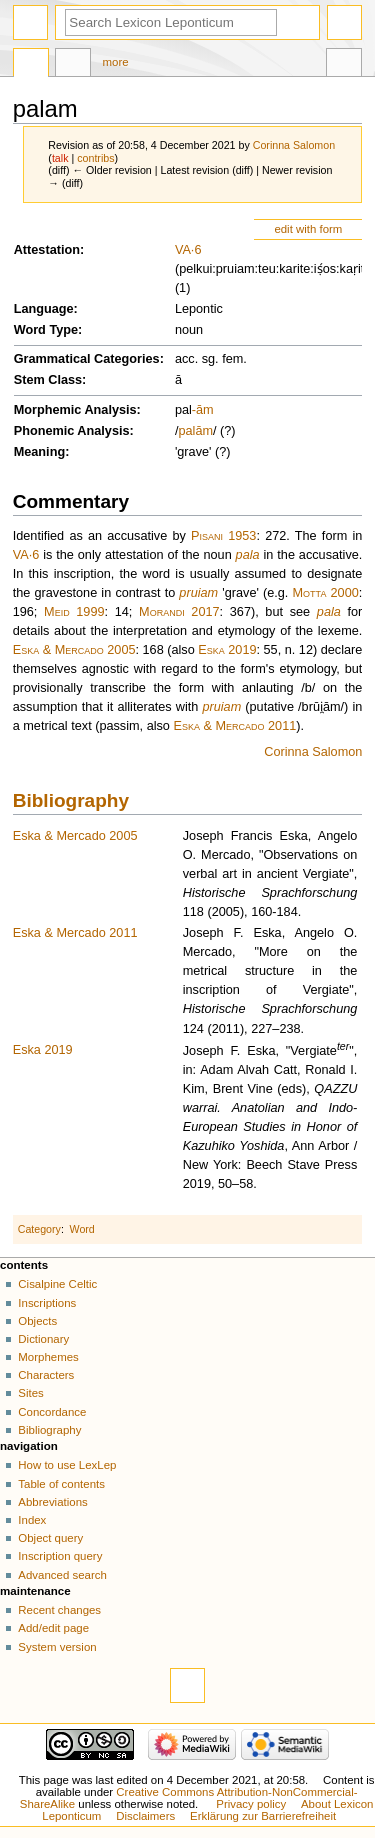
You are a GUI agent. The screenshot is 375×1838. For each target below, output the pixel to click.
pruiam (198, 593)
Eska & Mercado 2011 (234, 726)
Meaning (39, 452)
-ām (203, 410)
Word (82, 1229)
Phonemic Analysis (72, 431)
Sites (30, 1393)
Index (32, 1520)
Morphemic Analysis (75, 410)
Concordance (52, 1412)
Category (39, 1229)
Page (31, 65)
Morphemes (48, 1357)
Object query (50, 1538)
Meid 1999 (74, 612)
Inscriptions (47, 1303)
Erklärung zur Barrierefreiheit (263, 1816)
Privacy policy (251, 1804)
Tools (344, 65)
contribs (95, 158)
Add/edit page (53, 1628)
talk (60, 158)
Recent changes (59, 1610)
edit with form (308, 229)
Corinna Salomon (313, 752)
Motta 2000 (326, 593)
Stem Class (48, 380)
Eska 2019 (227, 650)
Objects (37, 1321)
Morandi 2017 (179, 612)
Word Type (46, 330)
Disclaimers (145, 1816)
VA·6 (188, 250)
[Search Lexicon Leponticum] (171, 22)
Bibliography (71, 800)
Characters (46, 1375)
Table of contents (61, 1484)
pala (248, 555)
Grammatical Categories (87, 359)
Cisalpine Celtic (57, 1284)
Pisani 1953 (223, 536)
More (116, 62)
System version (57, 1647)
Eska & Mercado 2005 (74, 650)
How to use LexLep (67, 1465)
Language (44, 309)
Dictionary (43, 1339)
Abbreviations (52, 1502)
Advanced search (62, 1575)
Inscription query (60, 1556)
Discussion (73, 65)
